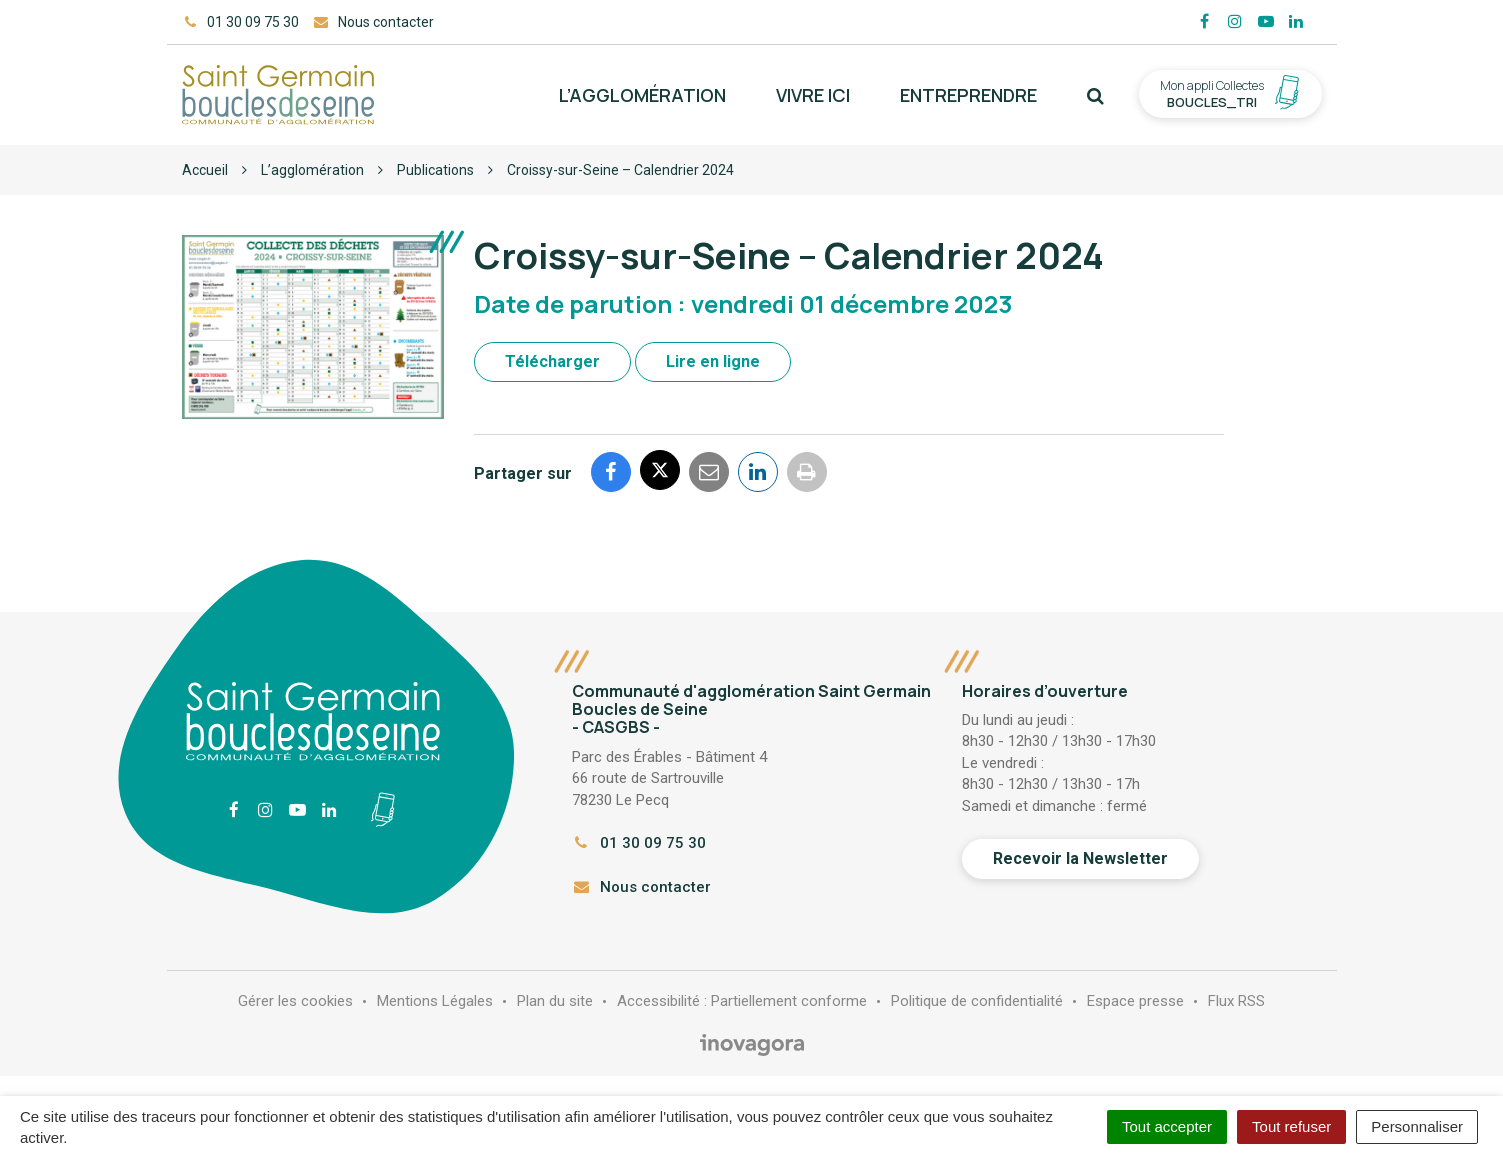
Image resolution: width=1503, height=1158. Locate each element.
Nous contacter (641, 887)
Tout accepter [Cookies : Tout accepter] (1167, 1126)
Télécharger (552, 361)
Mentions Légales (435, 1001)
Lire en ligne (713, 361)
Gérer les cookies (295, 1001)
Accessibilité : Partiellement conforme (742, 1001)
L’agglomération (642, 95)
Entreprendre (968, 95)
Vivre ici (813, 95)
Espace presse (1135, 1001)
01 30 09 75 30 (639, 843)
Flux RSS (1236, 1001)
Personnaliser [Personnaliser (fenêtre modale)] (1417, 1126)
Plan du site (555, 1001)
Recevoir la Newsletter (1080, 858)
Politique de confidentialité (977, 1001)
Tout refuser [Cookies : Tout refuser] (1291, 1126)
